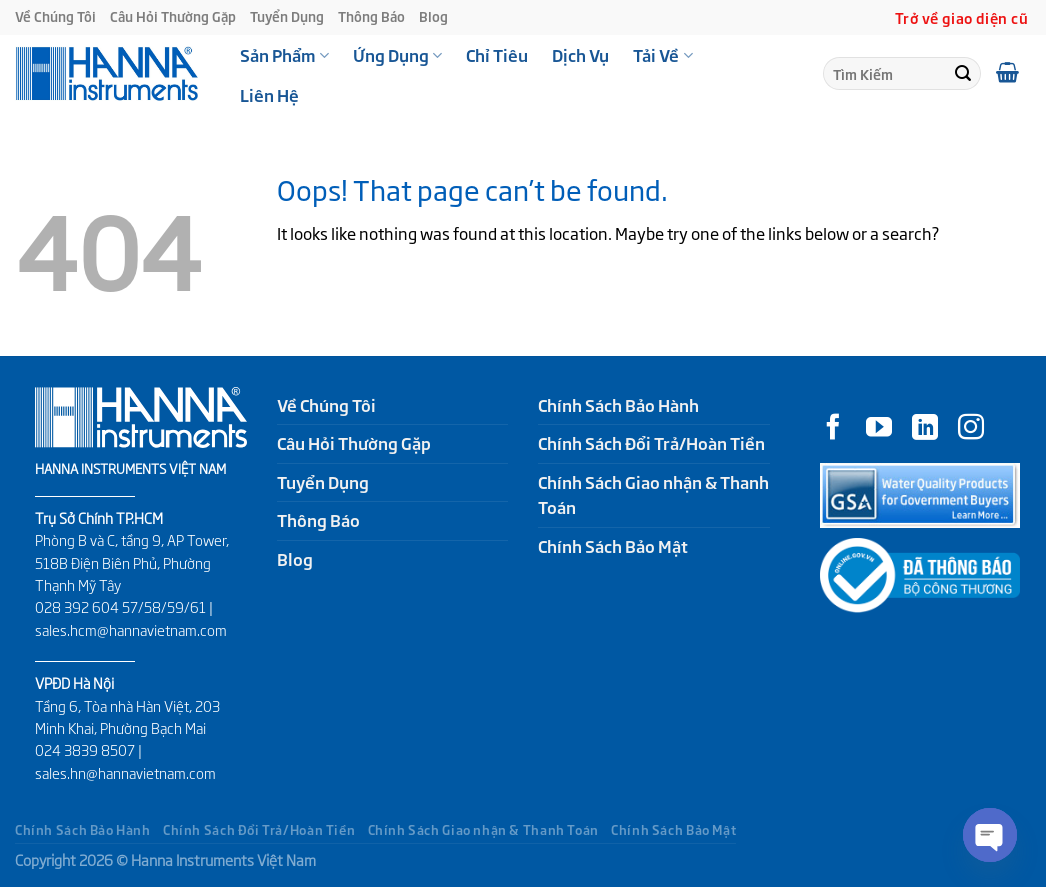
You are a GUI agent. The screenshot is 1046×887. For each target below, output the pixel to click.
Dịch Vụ (580, 55)
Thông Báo (371, 16)
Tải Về (662, 55)
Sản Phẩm (284, 55)
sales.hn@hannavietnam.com (125, 773)
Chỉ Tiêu (497, 55)
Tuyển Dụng (287, 16)
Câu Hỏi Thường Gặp (173, 16)
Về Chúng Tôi (55, 16)
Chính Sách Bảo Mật (613, 546)
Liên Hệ (269, 95)
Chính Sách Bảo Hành (618, 405)
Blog (433, 16)
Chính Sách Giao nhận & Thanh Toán (653, 495)
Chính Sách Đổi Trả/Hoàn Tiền (651, 443)
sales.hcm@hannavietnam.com (131, 630)
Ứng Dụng (397, 55)
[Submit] (963, 74)
